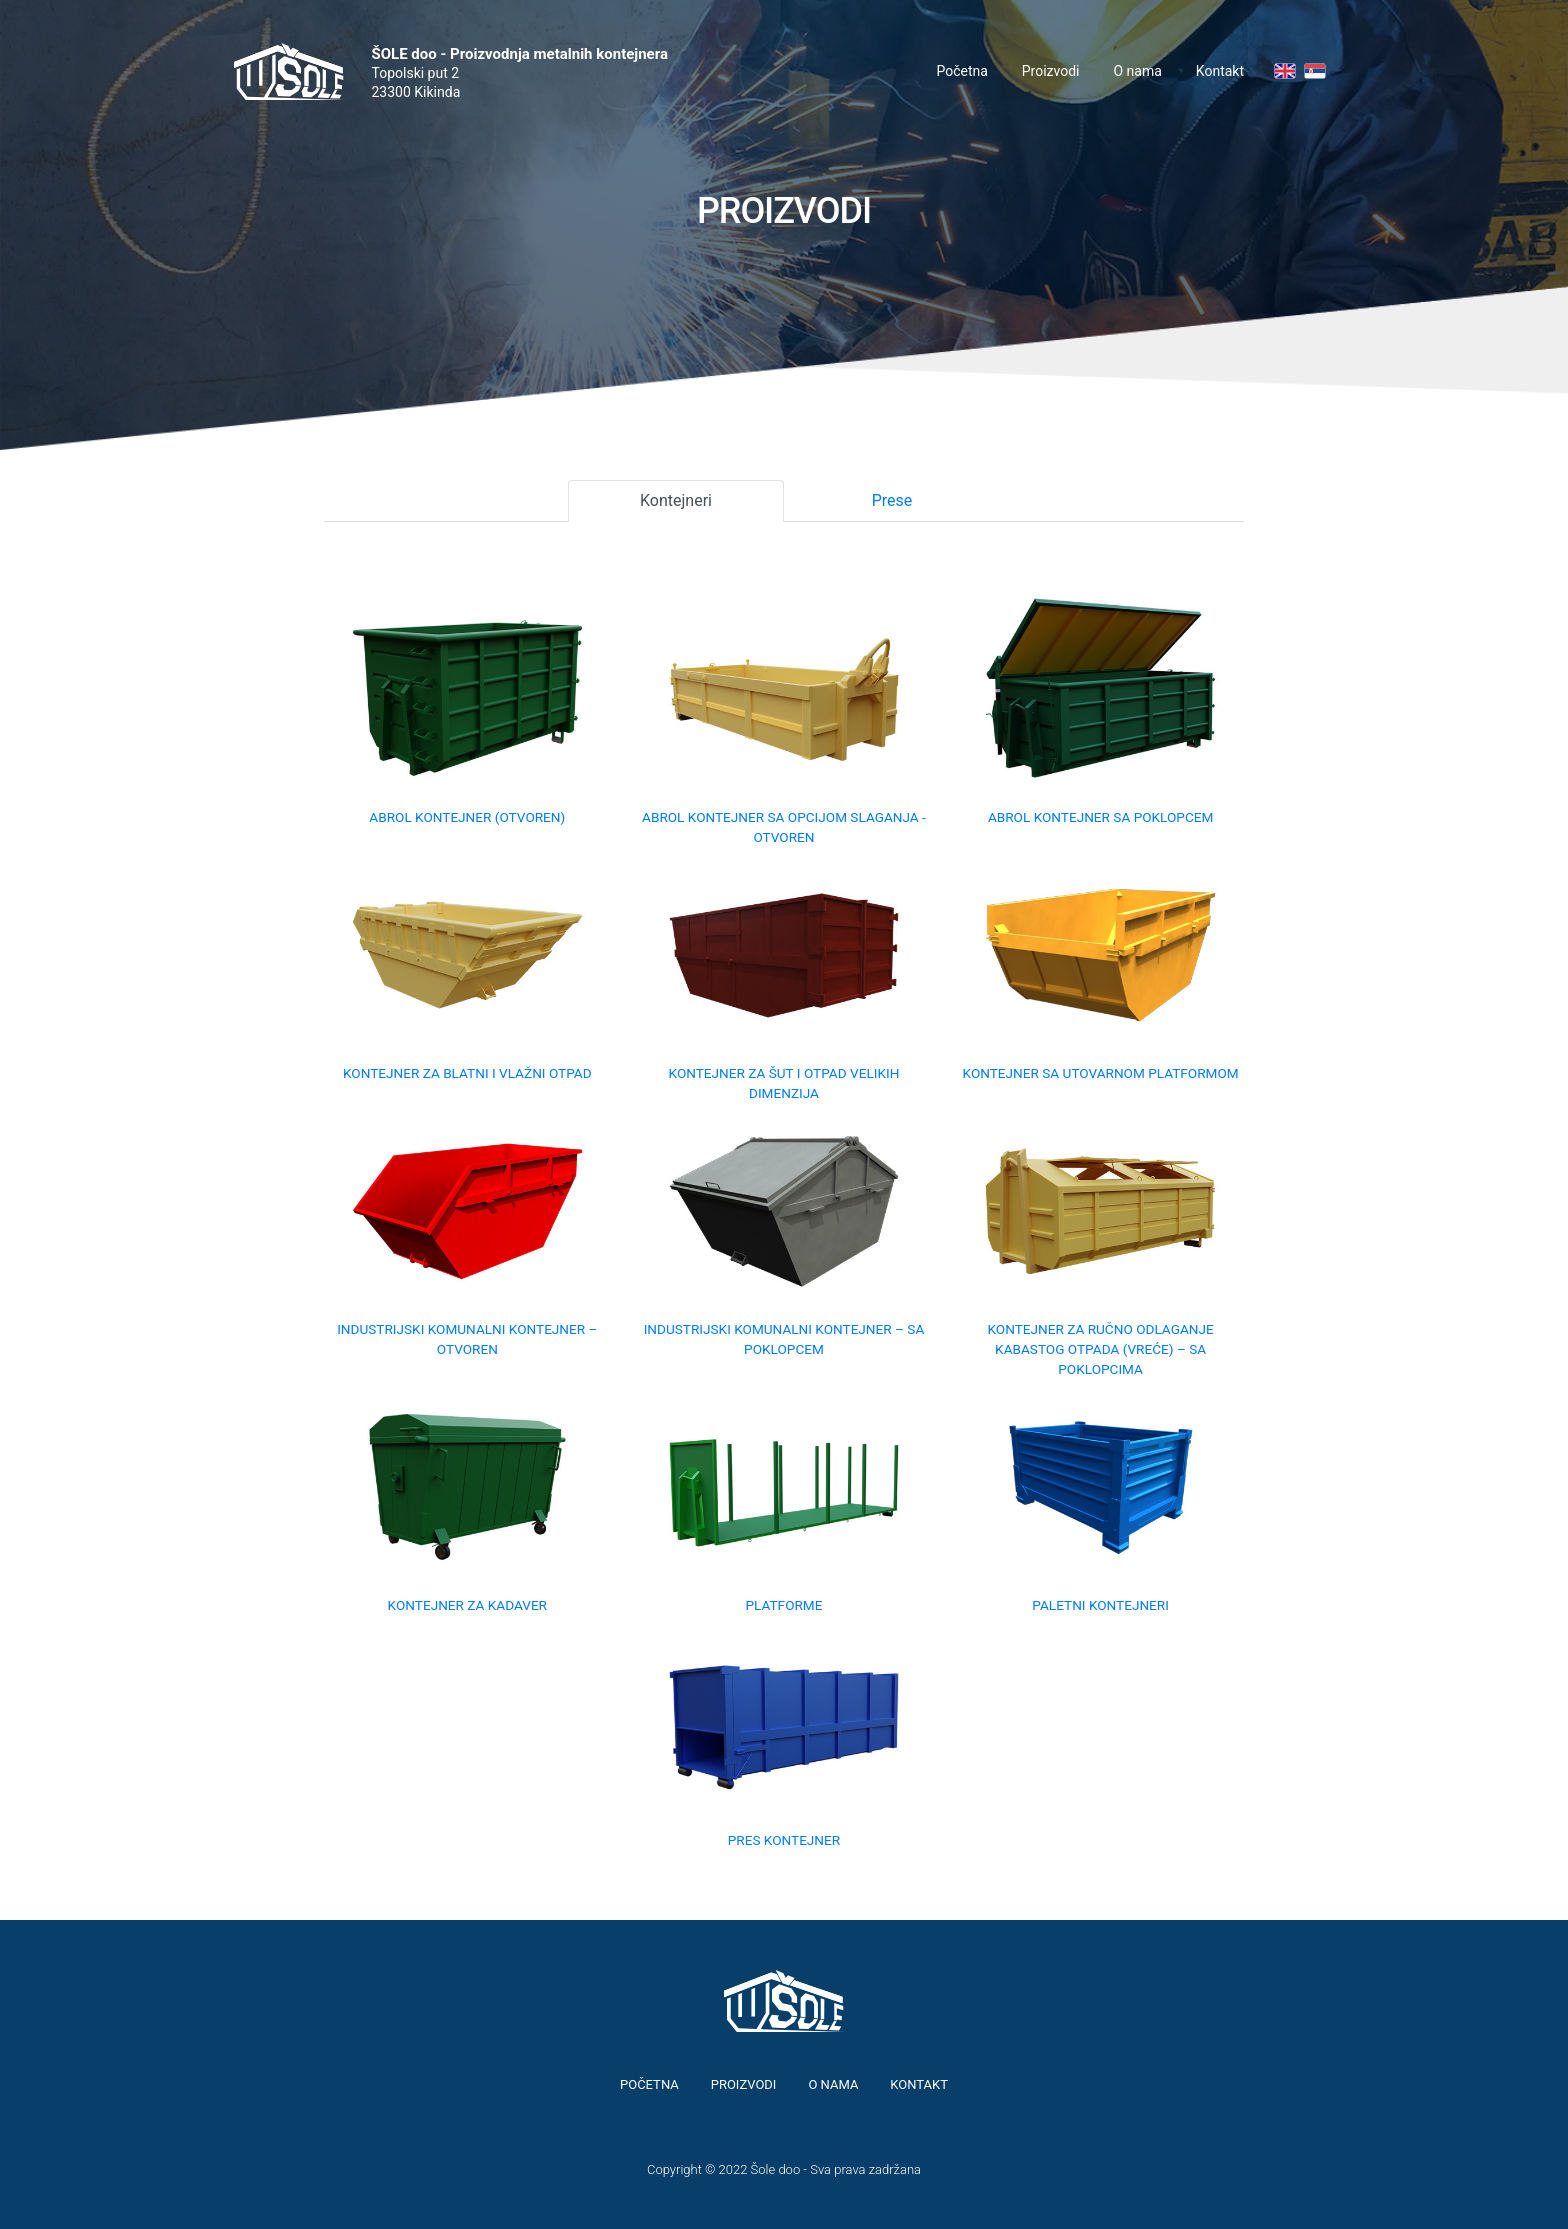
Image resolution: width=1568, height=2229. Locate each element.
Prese (892, 500)
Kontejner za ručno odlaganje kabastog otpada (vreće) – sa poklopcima (1101, 1349)
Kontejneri (676, 500)
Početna (961, 71)
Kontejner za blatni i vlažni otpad (467, 1073)
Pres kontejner (784, 1840)
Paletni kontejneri (1100, 1605)
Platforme (783, 1605)
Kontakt (1220, 71)
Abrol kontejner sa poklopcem (1100, 817)
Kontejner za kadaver (467, 1605)
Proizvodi (1051, 71)
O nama (1138, 71)
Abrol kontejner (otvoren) (467, 817)
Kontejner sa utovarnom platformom (1101, 1073)
